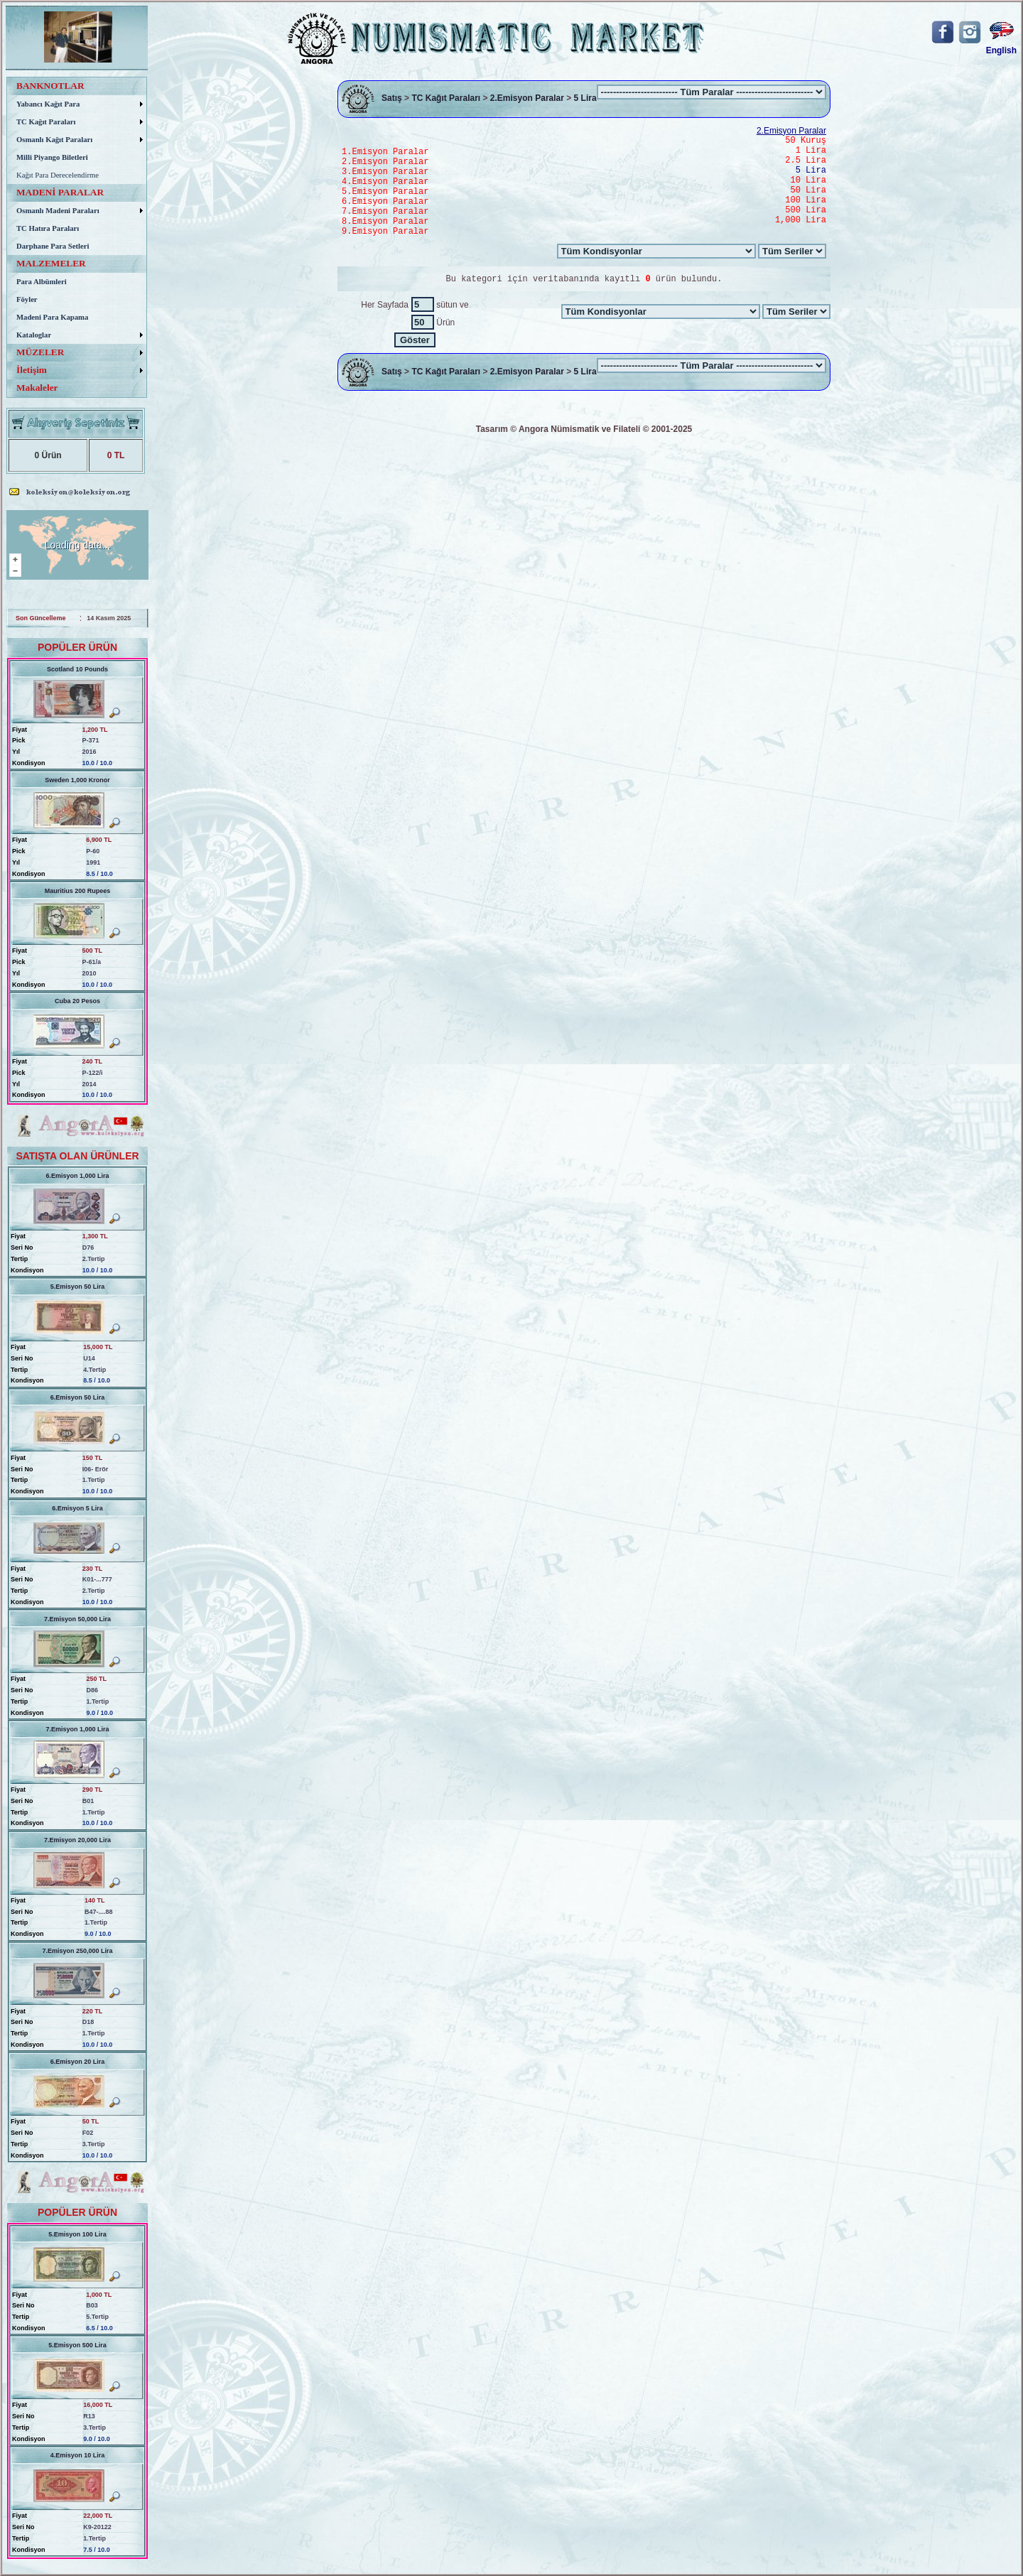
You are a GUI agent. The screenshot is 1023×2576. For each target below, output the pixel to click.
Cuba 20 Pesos (77, 1001)
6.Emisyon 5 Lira (77, 1508)
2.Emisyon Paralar (527, 99)
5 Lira (585, 99)
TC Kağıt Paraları (445, 99)
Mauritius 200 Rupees (78, 890)
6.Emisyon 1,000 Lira (77, 1175)
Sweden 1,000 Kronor (77, 780)
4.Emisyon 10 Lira (77, 2455)
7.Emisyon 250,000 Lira (77, 1950)
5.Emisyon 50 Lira (77, 1286)
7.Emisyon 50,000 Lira (77, 1619)
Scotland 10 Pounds (77, 669)
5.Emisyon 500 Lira (77, 2345)
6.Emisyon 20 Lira (77, 2061)
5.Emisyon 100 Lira (77, 2234)
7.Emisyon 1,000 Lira (77, 1729)
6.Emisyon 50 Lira (77, 1397)
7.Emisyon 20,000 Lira (77, 1840)
